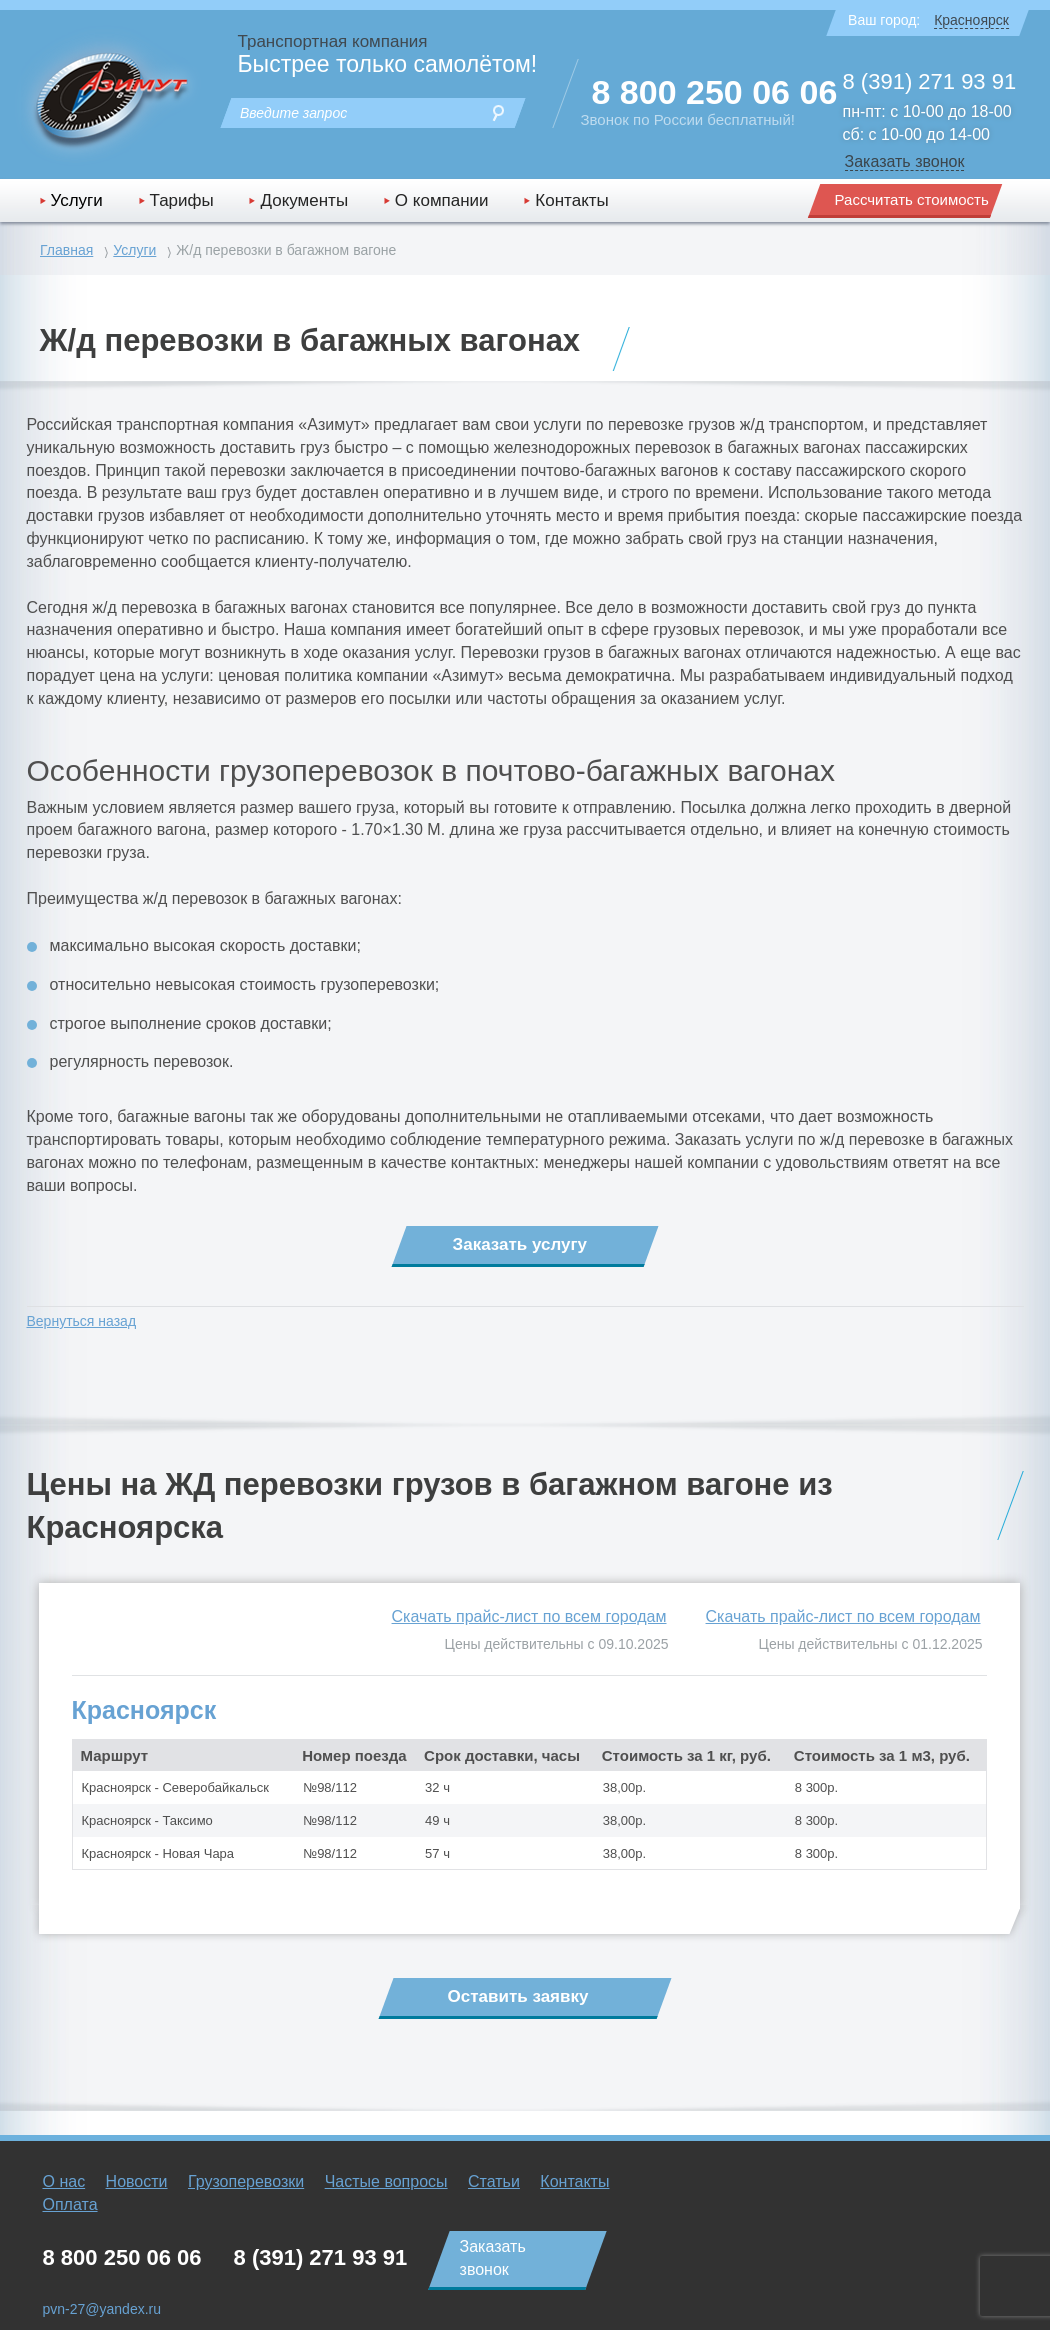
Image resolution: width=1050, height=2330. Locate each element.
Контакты (571, 200)
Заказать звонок (905, 161)
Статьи (494, 2181)
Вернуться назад (82, 1321)
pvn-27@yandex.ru (102, 2309)
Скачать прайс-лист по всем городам (843, 1616)
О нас (64, 2181)
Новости (137, 2181)
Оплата (70, 2204)
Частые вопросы (386, 2181)
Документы (304, 200)
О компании (442, 200)
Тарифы (182, 200)
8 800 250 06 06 (715, 92)
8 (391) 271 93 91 (930, 81)
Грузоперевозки (246, 2181)
